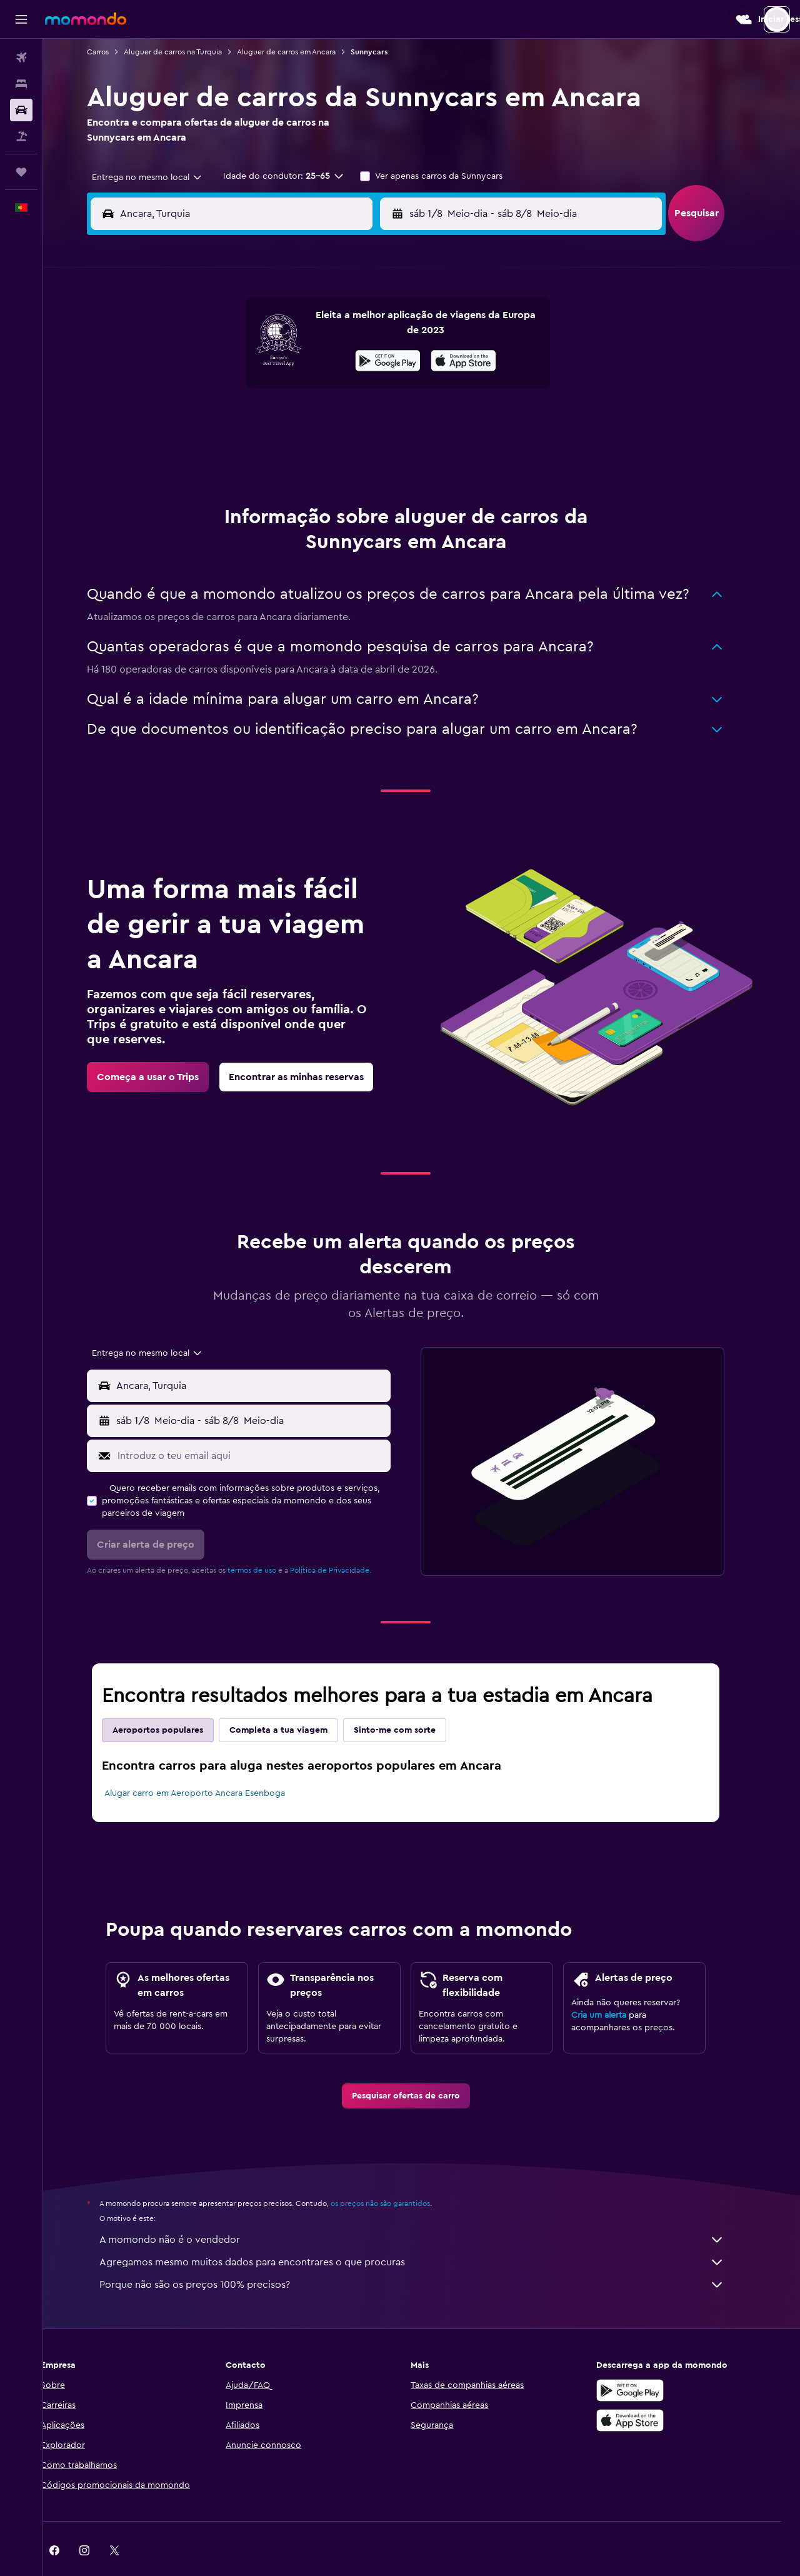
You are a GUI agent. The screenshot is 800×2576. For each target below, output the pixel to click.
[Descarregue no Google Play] (646, 2359)
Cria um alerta (615, 1984)
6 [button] (289, 360)
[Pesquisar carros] (21, 110)
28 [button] (319, 450)
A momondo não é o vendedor (428, 2208)
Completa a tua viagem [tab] (295, 1699)
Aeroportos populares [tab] (174, 1699)
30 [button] (380, 450)
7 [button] (319, 360)
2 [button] (379, 330)
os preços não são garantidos (396, 2172)
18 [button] (229, 420)
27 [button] (289, 450)
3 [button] (199, 360)
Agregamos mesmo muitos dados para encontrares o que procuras (428, 2230)
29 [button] (349, 450)
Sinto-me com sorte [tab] (411, 1699)
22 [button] (349, 420)
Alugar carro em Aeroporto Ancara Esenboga (211, 1762)
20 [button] (290, 420)
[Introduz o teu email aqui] (267, 1424)
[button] (21, 19)
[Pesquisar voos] (21, 57)
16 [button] (379, 390)
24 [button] (199, 450)
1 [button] (349, 330)
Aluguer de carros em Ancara (302, 52)
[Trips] (21, 171)
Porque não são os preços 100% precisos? (428, 2253)
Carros (114, 52)
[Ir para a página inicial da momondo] (85, 19)
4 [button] (229, 360)
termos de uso (268, 1539)
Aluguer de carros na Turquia (189, 52)
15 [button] (349, 390)
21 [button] (319, 420)
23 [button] (379, 420)
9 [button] (379, 360)
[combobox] (158, 177)
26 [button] (259, 450)
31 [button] (199, 480)
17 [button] (199, 420)
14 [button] (319, 390)
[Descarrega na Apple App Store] (646, 2389)
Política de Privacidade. (347, 1539)
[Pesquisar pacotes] (21, 136)
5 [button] (259, 360)
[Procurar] (21, 83)
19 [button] (259, 420)
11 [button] (229, 390)
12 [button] (259, 390)
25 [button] (229, 450)
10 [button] (199, 390)
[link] (164, 1046)
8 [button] (349, 360)
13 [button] (289, 390)
